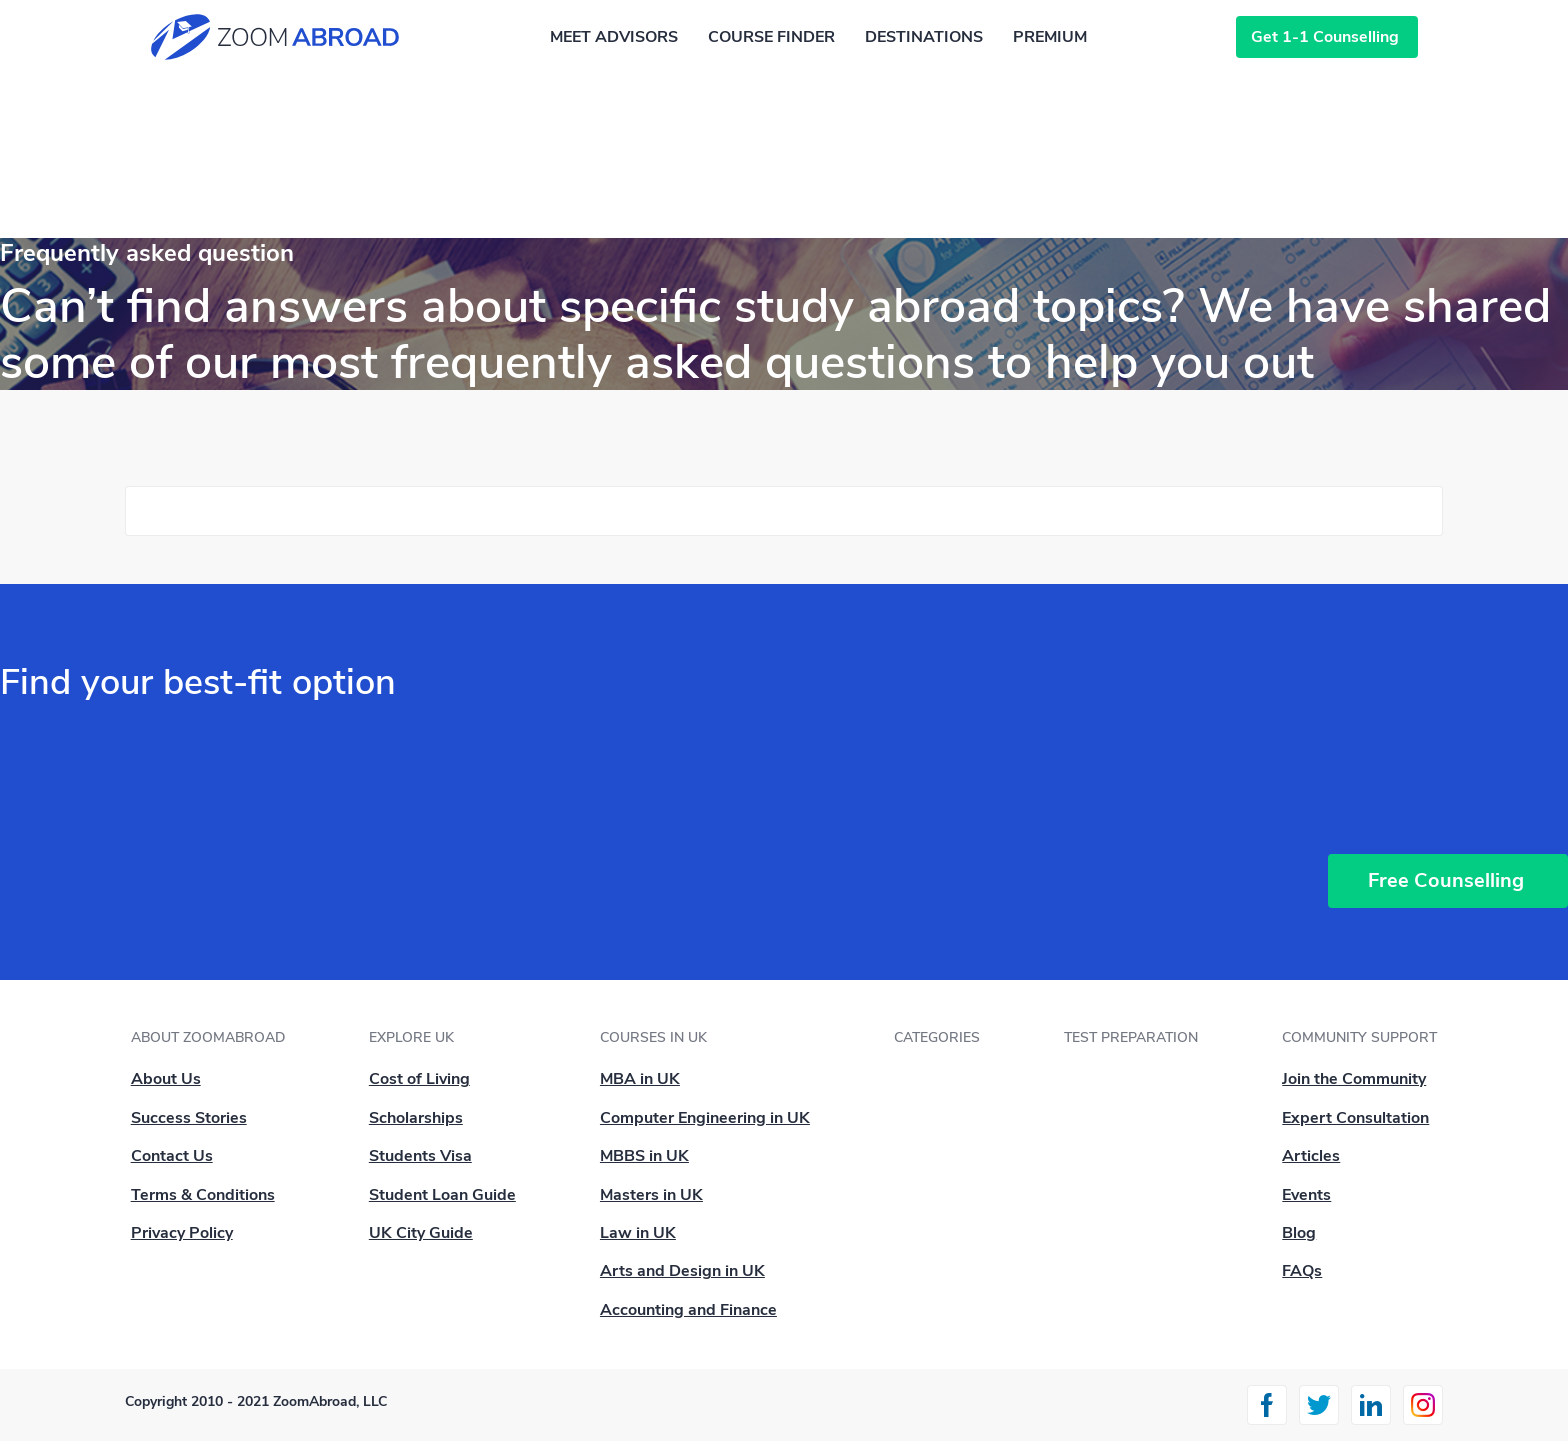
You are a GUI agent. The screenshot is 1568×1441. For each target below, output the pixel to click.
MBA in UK (640, 1079)
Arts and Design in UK (682, 1271)
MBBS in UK (644, 1156)
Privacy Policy (182, 1233)
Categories (937, 1037)
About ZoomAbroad (208, 1037)
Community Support (1359, 1037)
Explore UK (411, 1037)
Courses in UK (653, 1037)
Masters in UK (651, 1195)
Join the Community (1354, 1079)
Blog (1299, 1233)
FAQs (1302, 1271)
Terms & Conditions (203, 1195)
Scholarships (416, 1118)
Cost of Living (419, 1079)
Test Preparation (1131, 1037)
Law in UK (638, 1233)
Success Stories (189, 1118)
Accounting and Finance (688, 1310)
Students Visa (420, 1156)
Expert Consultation (1355, 1118)
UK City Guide (421, 1233)
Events (1306, 1195)
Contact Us (172, 1156)
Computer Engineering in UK (705, 1118)
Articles (1311, 1156)
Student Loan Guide (442, 1195)
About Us (166, 1079)
